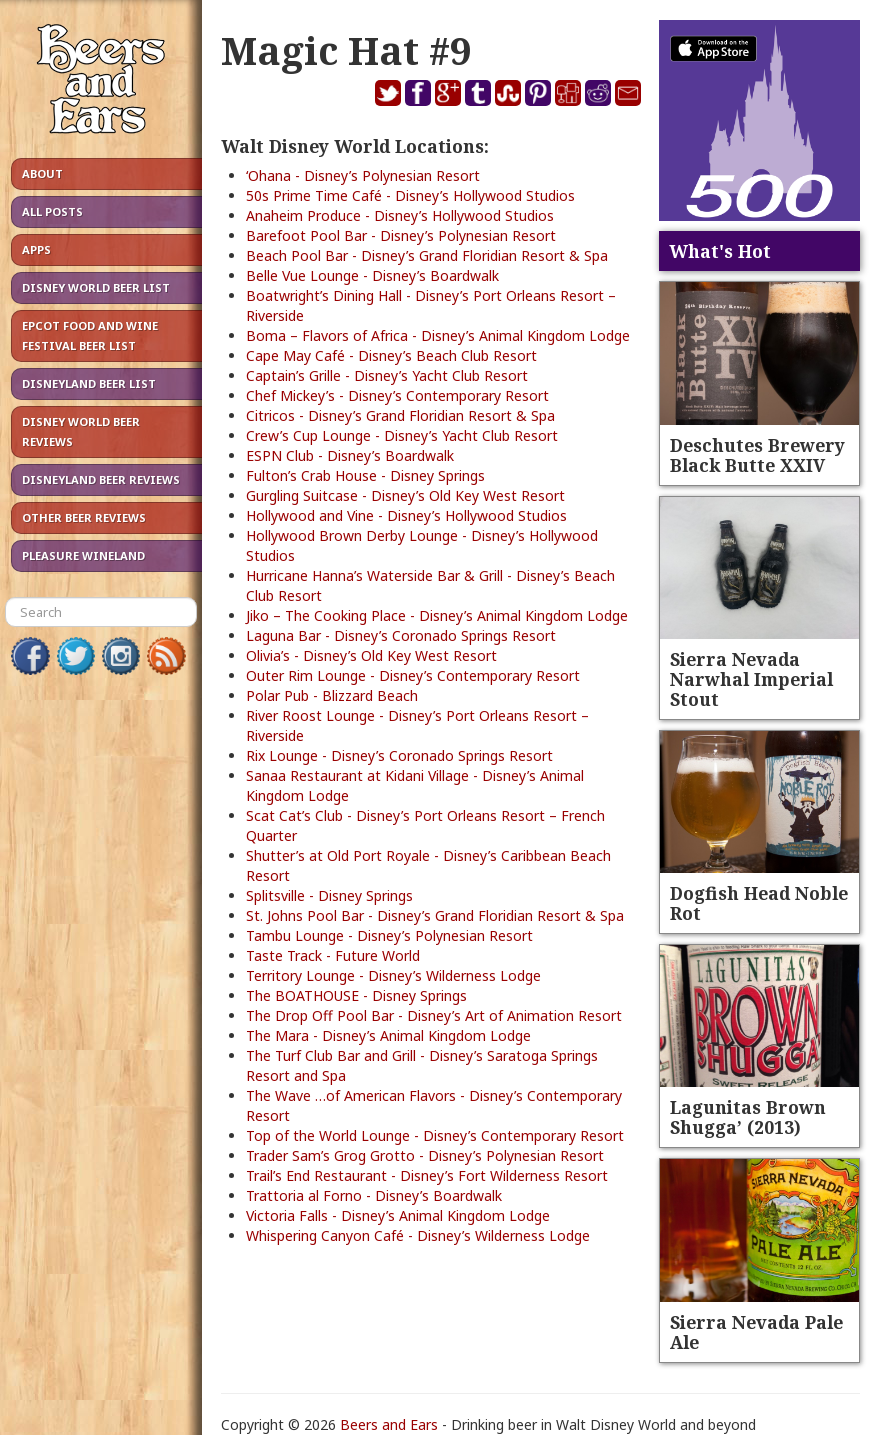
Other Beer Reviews (84, 517)
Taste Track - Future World (333, 955)
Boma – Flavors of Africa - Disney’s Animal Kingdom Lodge (438, 335)
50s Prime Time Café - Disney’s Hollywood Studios (410, 195)
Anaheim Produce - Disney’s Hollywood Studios (400, 215)
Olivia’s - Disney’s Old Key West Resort (371, 655)
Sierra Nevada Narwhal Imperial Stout (751, 679)
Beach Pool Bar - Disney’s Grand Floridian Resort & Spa (427, 255)
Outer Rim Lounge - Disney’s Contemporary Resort (413, 675)
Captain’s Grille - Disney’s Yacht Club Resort (387, 375)
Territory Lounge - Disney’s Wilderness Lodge (393, 975)
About (42, 173)
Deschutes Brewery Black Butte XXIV (757, 455)
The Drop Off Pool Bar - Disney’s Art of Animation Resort (434, 1015)
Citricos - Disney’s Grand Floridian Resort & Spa (400, 415)
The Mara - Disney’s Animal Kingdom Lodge (388, 1035)
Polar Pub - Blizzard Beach (332, 695)
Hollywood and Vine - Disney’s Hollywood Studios (406, 515)
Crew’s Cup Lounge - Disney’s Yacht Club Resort (402, 435)
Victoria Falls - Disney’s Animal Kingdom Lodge (398, 1215)
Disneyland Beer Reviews (101, 479)
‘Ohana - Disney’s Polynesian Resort (363, 175)
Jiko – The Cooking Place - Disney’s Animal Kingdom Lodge (437, 615)
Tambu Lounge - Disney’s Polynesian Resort (389, 935)
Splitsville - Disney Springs (329, 895)
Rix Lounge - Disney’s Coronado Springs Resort (399, 755)
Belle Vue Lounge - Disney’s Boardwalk (372, 275)
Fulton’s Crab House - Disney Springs (365, 475)
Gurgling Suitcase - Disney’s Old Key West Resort (405, 495)
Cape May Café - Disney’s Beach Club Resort (391, 355)
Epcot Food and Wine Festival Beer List (90, 335)
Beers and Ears (389, 1424)
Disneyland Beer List (89, 383)
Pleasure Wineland (83, 555)
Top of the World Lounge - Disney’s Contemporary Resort (435, 1135)
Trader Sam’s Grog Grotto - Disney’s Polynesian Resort (425, 1155)
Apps (36, 249)
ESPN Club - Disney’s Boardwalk (350, 455)
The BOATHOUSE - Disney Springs (356, 995)
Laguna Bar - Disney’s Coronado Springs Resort (401, 635)
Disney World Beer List (96, 287)
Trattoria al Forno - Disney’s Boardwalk (374, 1195)
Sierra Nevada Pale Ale (756, 1332)
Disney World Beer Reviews (81, 431)
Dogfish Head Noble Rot (759, 903)
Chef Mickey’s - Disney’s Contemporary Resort (397, 395)
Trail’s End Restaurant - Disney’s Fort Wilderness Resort (427, 1175)
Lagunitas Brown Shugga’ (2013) (748, 1117)
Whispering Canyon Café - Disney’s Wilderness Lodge (418, 1235)
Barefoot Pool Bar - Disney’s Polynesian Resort (401, 235)
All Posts (52, 211)
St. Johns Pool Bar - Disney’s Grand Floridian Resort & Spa (435, 915)
